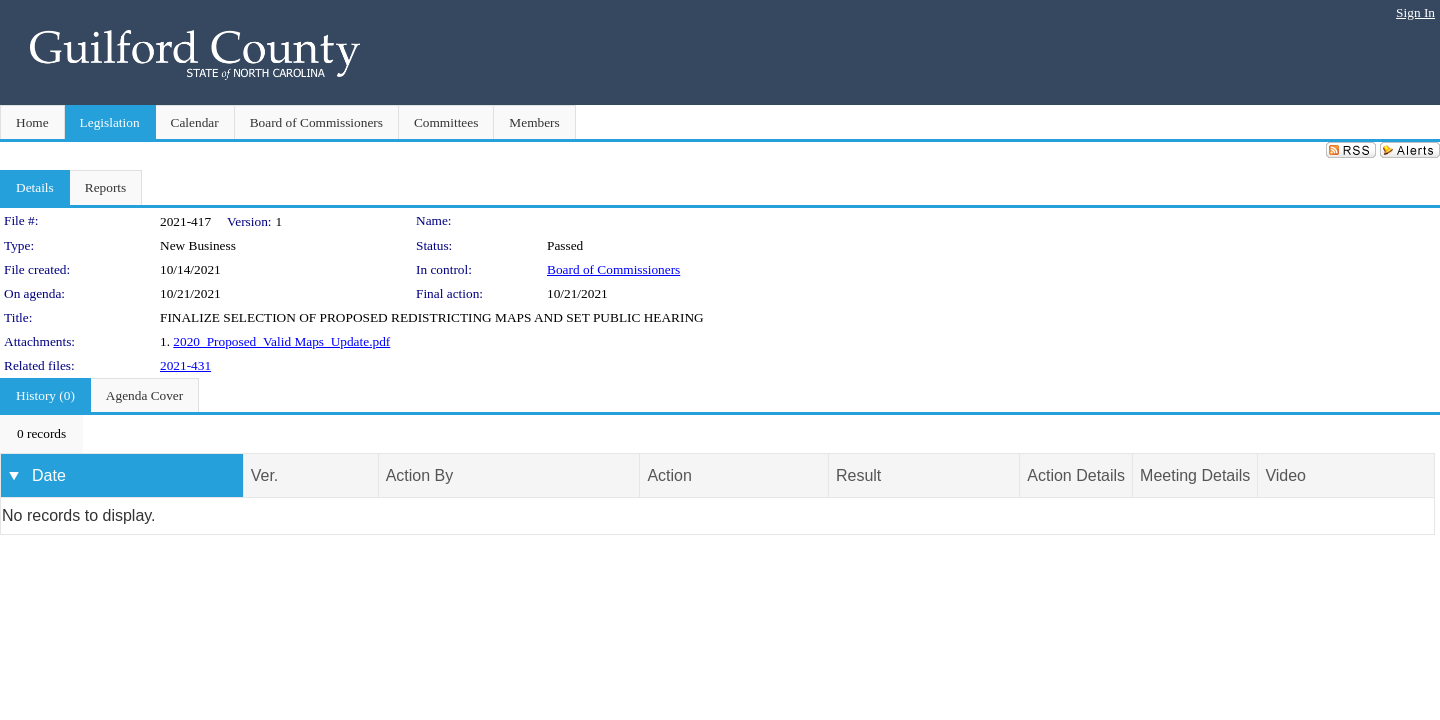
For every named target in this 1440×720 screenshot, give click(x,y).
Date (49, 475)
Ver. (265, 475)
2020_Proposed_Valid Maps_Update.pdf (281, 341)
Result (858, 475)
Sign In (1415, 12)
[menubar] (41, 434)
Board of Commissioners (613, 269)
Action (669, 475)
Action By (420, 475)
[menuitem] (41, 434)
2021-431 (185, 365)
